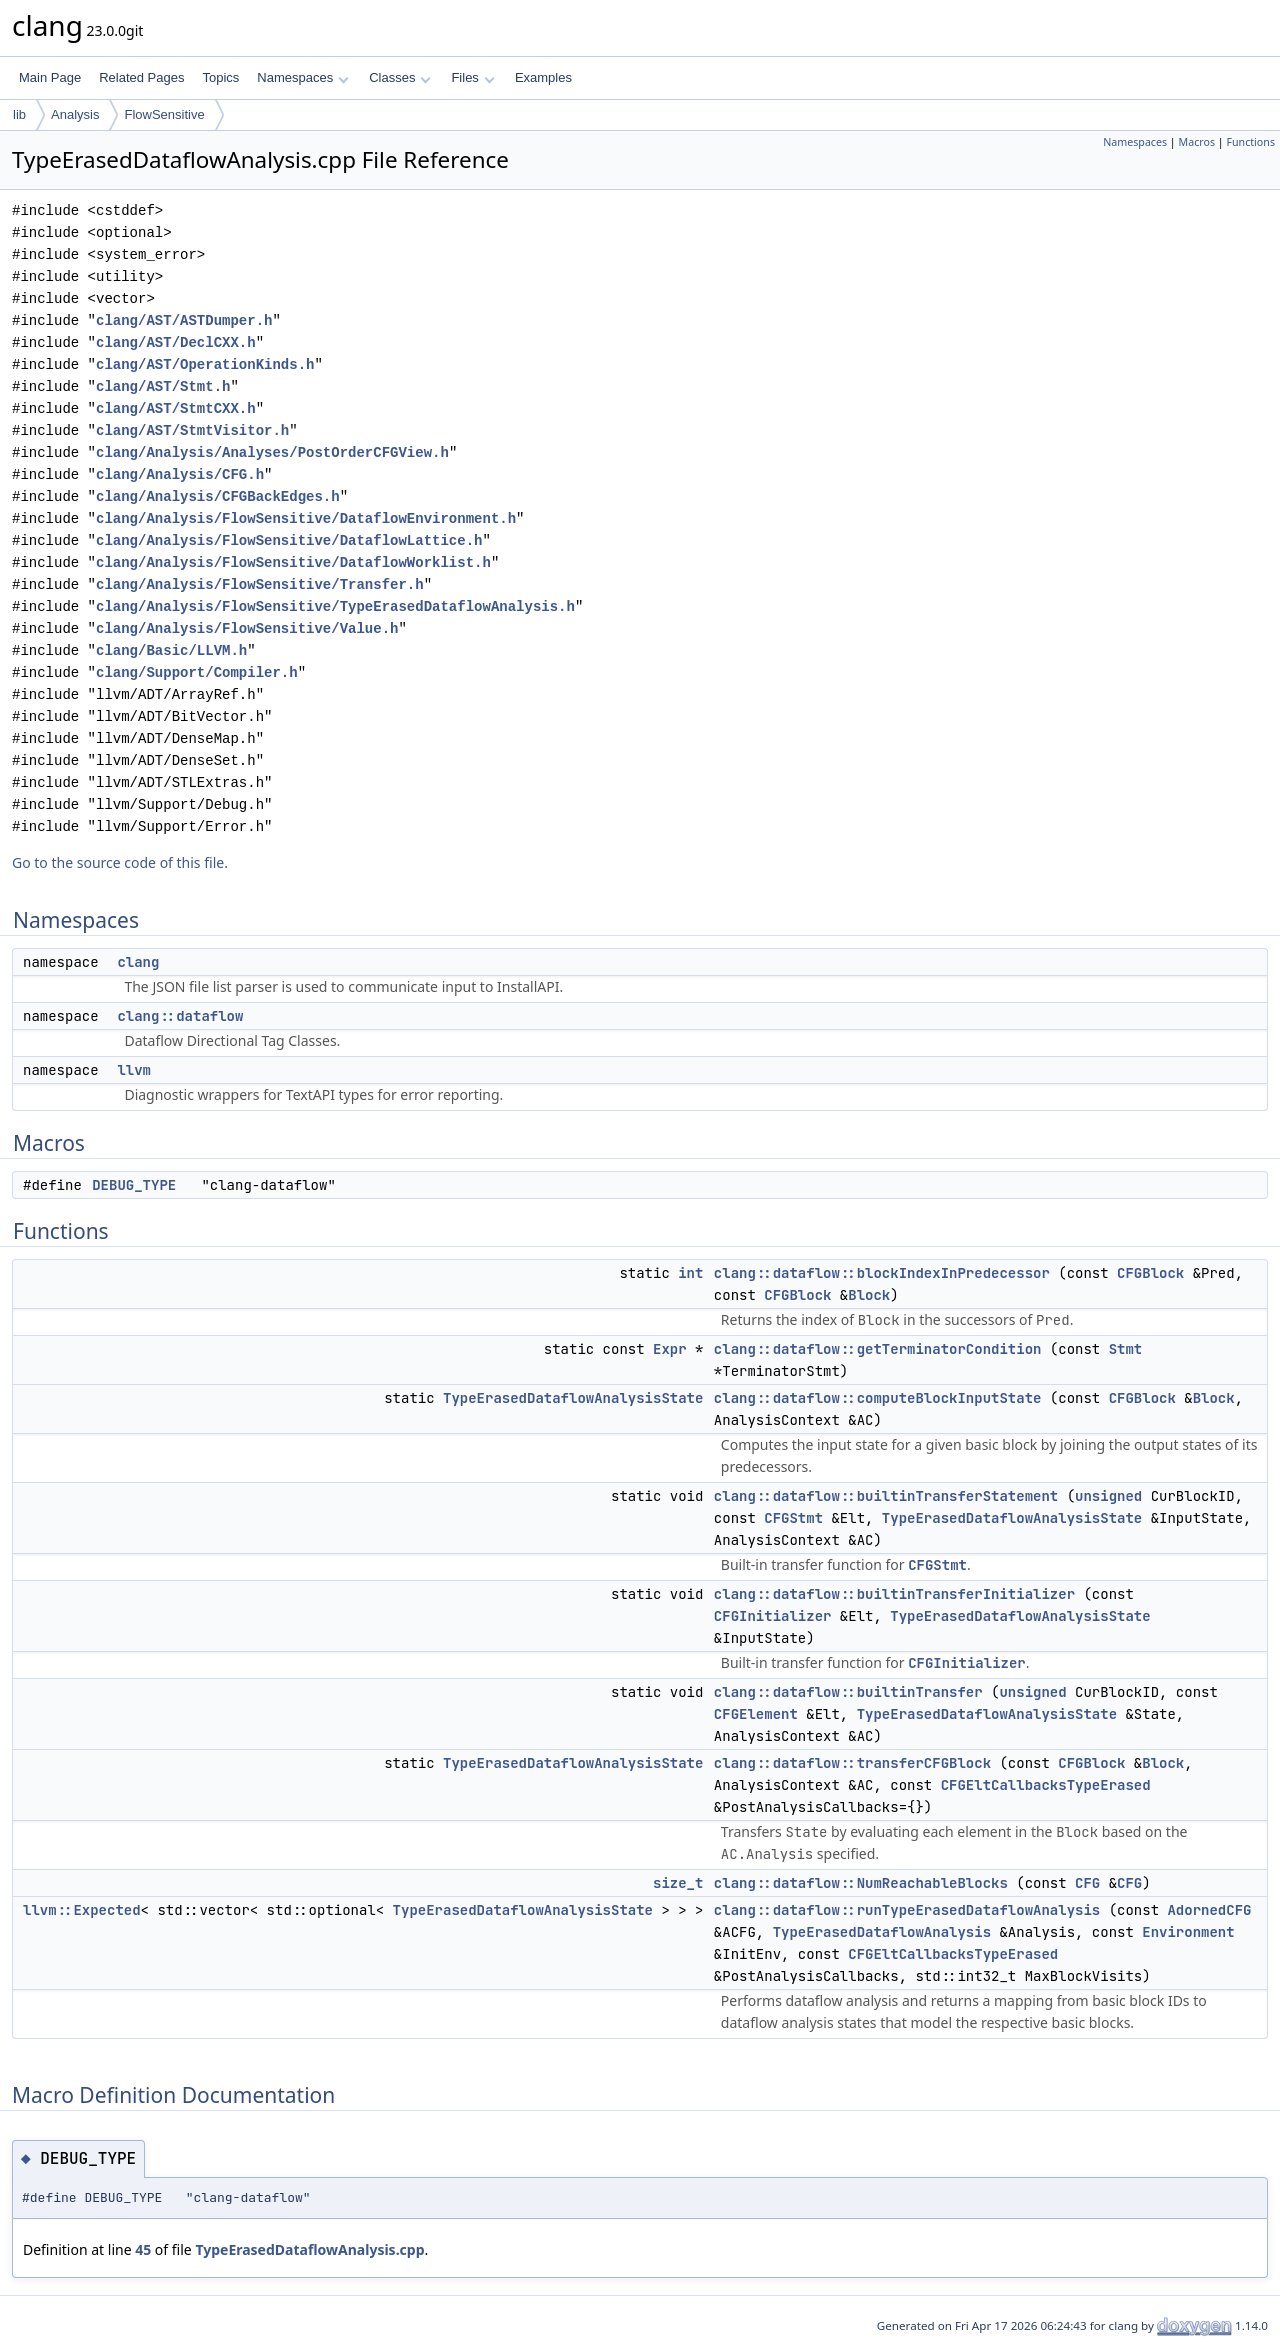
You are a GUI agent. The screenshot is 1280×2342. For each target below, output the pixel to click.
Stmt (1126, 1349)
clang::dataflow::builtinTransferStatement (886, 1496)
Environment (1188, 1932)
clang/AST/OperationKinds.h (205, 364)
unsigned (1108, 1496)
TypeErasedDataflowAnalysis (882, 1932)
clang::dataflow (180, 1016)
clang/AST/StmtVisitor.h (192, 430)
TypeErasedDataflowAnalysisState (573, 1398)
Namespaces (302, 77)
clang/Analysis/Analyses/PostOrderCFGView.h (272, 452)
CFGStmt (793, 1518)
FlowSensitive (164, 114)
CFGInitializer (773, 1616)
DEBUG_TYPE (134, 1185)
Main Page (50, 77)
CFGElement (756, 1714)
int (690, 1273)
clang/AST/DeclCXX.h (176, 342)
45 (143, 2249)
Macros (1197, 142)
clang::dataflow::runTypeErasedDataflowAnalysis (907, 1910)
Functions (1250, 142)
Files (472, 77)
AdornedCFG (1209, 1910)
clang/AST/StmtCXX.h (176, 408)
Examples (543, 77)
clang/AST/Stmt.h (163, 386)
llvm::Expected (82, 1910)
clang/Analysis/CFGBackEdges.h (218, 496)
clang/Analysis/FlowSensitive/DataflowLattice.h (289, 540)
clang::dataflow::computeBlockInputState (878, 1398)
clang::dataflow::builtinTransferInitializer (894, 1594)
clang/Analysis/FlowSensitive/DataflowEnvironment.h (306, 518)
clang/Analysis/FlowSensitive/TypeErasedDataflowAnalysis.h (335, 606)
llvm (134, 1070)
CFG (1087, 1883)
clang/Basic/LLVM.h (171, 650)
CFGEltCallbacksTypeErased (1046, 1785)
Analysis (75, 114)
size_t (678, 1883)
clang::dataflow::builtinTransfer (848, 1692)
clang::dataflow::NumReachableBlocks (861, 1883)
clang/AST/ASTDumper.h (184, 320)
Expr (670, 1349)
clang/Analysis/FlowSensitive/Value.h (247, 628)
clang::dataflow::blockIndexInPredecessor (882, 1273)
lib (19, 114)
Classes (400, 77)
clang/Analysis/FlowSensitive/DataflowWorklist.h (293, 562)
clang (138, 962)
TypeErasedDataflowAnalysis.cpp (309, 2249)
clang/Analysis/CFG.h (180, 474)
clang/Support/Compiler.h (197, 672)
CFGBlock (1150, 1273)
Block (869, 1295)
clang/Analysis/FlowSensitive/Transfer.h (260, 584)
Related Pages (141, 77)
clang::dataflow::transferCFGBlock (852, 1763)
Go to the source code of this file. (120, 862)
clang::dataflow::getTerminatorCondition (878, 1349)
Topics (220, 77)
